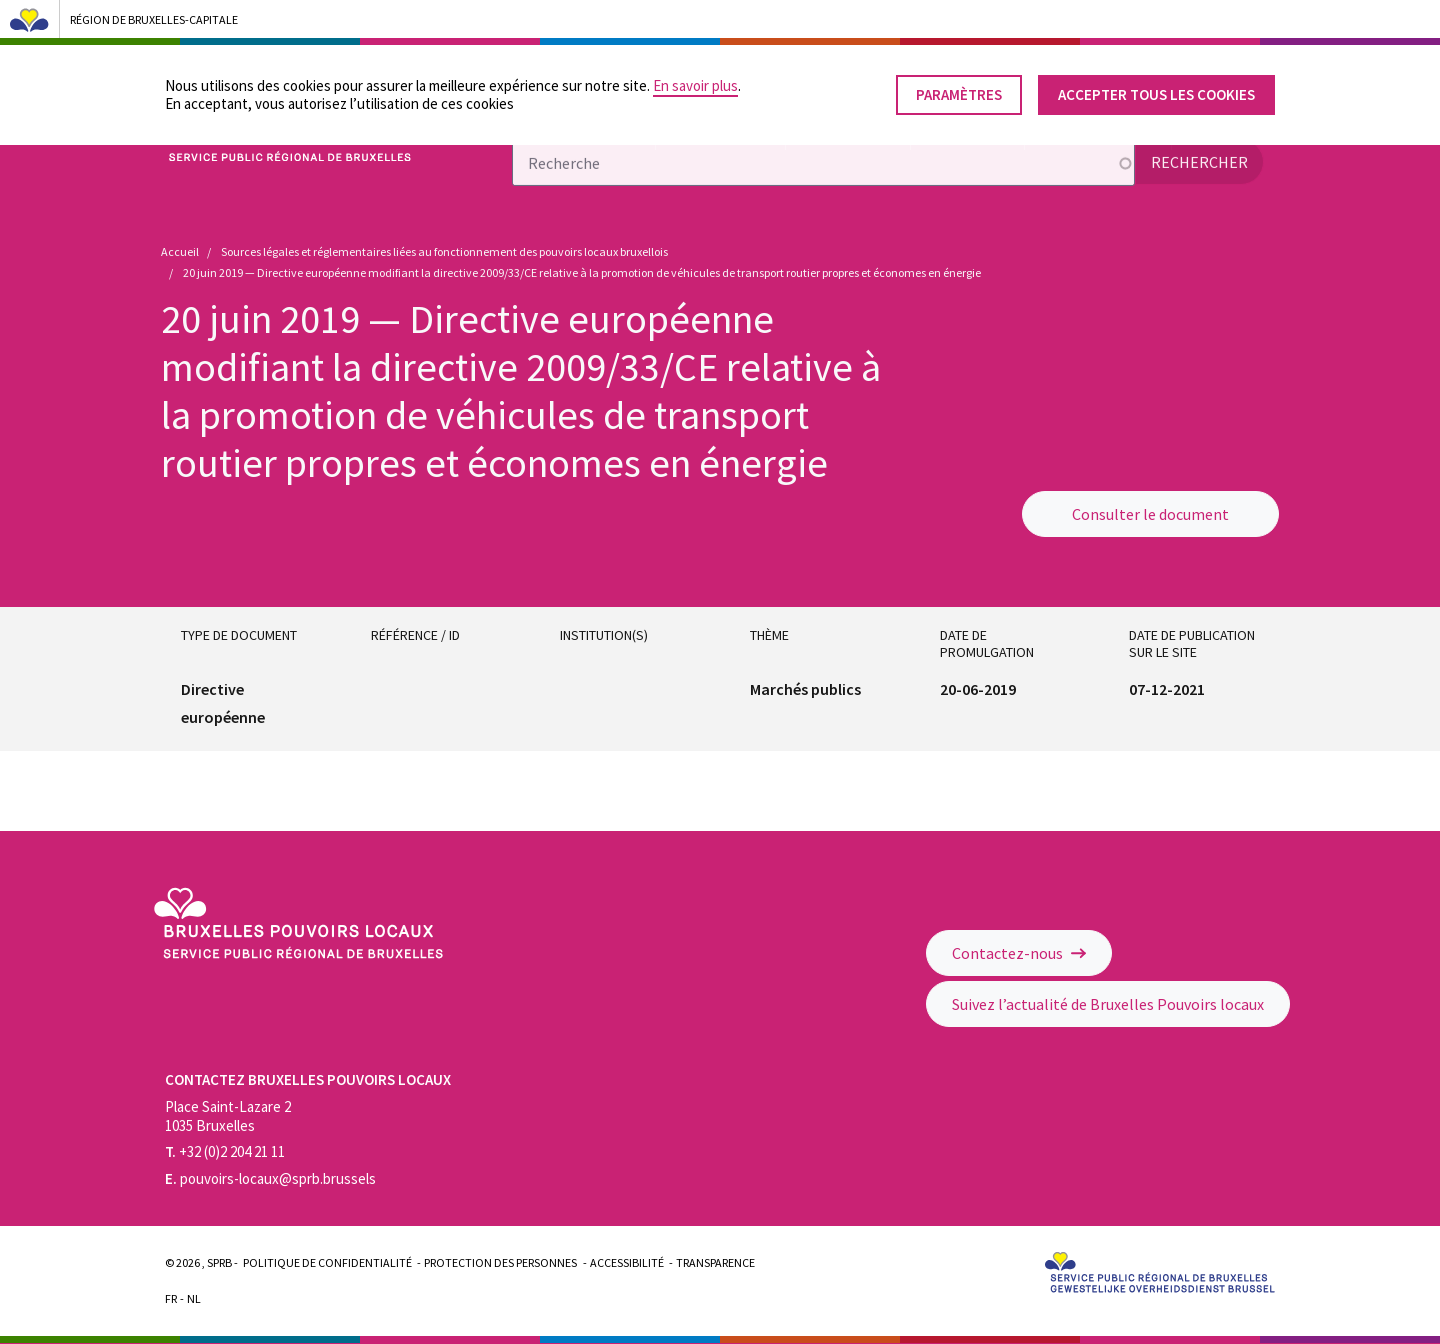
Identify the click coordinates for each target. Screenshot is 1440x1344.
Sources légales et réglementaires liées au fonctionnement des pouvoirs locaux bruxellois (444, 251)
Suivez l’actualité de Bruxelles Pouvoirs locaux (1108, 1004)
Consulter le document (1150, 514)
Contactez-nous (1019, 953)
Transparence (715, 1262)
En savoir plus (695, 81)
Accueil (180, 251)
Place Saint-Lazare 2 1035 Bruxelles (228, 1116)
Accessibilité (627, 1262)
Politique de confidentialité (327, 1262)
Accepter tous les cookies (1156, 90)
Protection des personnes (500, 1262)
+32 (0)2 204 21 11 (225, 1151)
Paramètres (959, 90)
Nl (194, 1298)
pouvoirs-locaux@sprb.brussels (270, 1178)
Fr (171, 1298)
